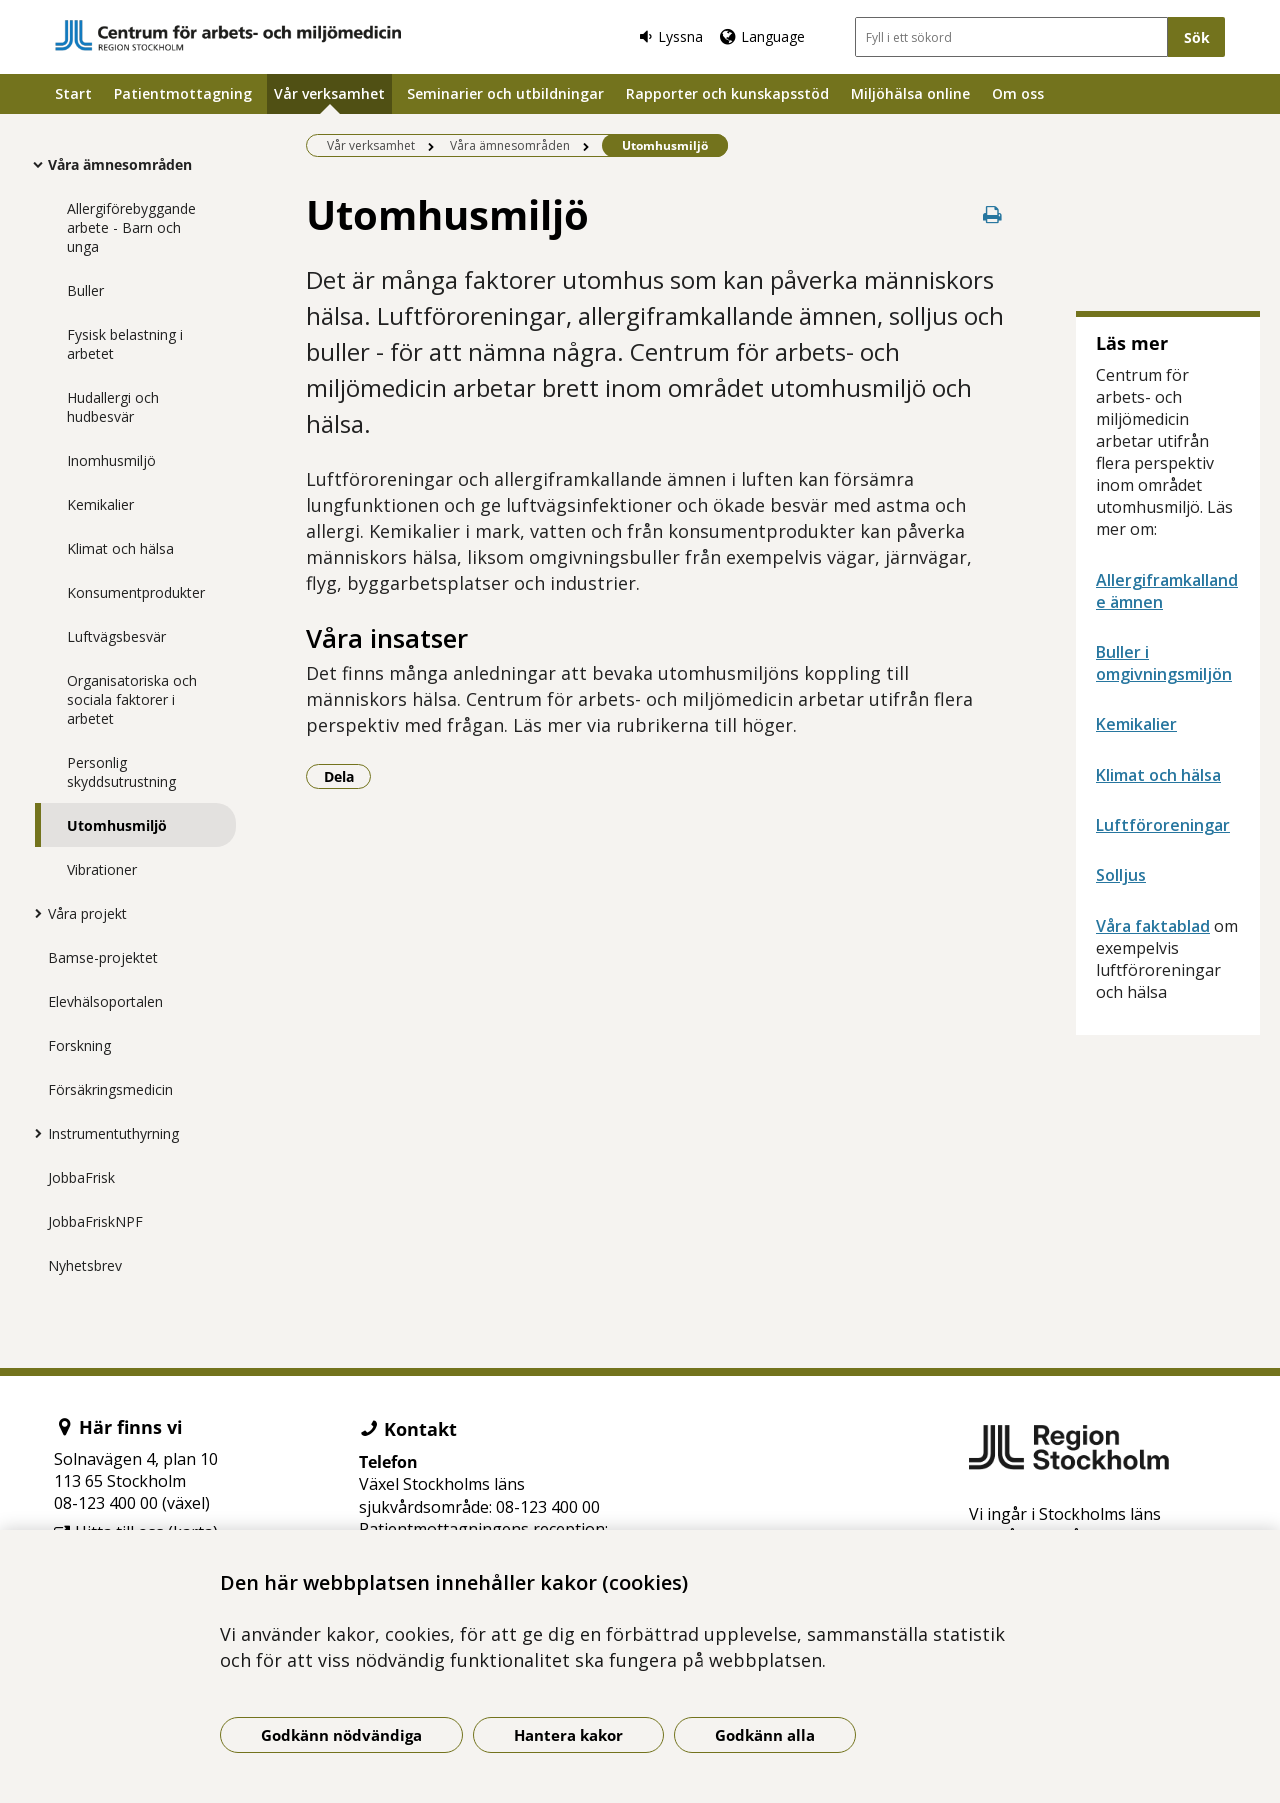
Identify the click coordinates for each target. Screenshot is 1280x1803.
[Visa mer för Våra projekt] (33, 913)
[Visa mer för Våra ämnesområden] (33, 164)
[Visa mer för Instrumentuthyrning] (33, 1133)
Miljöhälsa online (910, 93)
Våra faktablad (1153, 926)
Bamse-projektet (103, 957)
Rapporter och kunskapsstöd (727, 93)
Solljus (1121, 875)
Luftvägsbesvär (116, 636)
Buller (85, 290)
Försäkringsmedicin (110, 1089)
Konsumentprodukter (136, 592)
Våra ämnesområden (120, 164)
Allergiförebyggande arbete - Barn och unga (131, 227)
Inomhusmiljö (111, 460)
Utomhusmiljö (117, 825)
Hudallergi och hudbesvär (113, 407)
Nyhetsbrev (85, 1265)
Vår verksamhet (329, 93)
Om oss (1018, 93)
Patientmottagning (183, 93)
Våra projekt (87, 913)
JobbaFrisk (81, 1177)
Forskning (79, 1045)
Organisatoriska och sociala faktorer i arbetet (132, 699)
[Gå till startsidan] (228, 35)
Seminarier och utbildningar (505, 93)
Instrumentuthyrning (113, 1133)
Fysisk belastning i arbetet (125, 344)
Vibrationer (102, 869)
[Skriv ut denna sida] (992, 214)
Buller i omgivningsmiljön (1164, 663)
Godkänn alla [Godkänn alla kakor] (765, 1735)
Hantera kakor (568, 1735)
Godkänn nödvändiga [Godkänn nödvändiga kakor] (341, 1735)
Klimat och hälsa (120, 548)
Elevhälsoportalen (105, 1001)
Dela (348, 776)
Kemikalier (100, 504)
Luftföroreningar (1163, 825)
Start (73, 93)
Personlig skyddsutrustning (121, 772)
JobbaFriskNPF (95, 1221)
